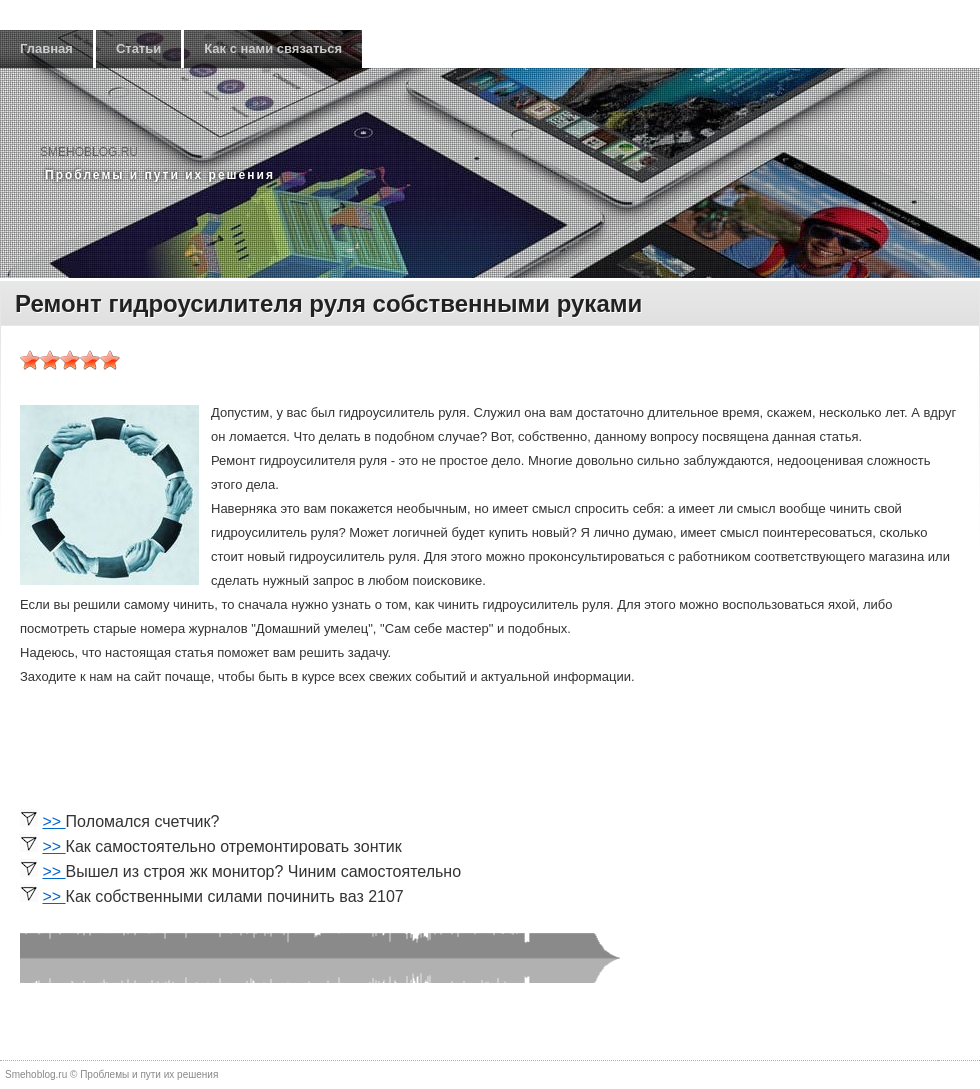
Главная (46, 48)
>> (53, 821)
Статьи (138, 48)
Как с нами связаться (273, 48)
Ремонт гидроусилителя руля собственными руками (328, 303)
